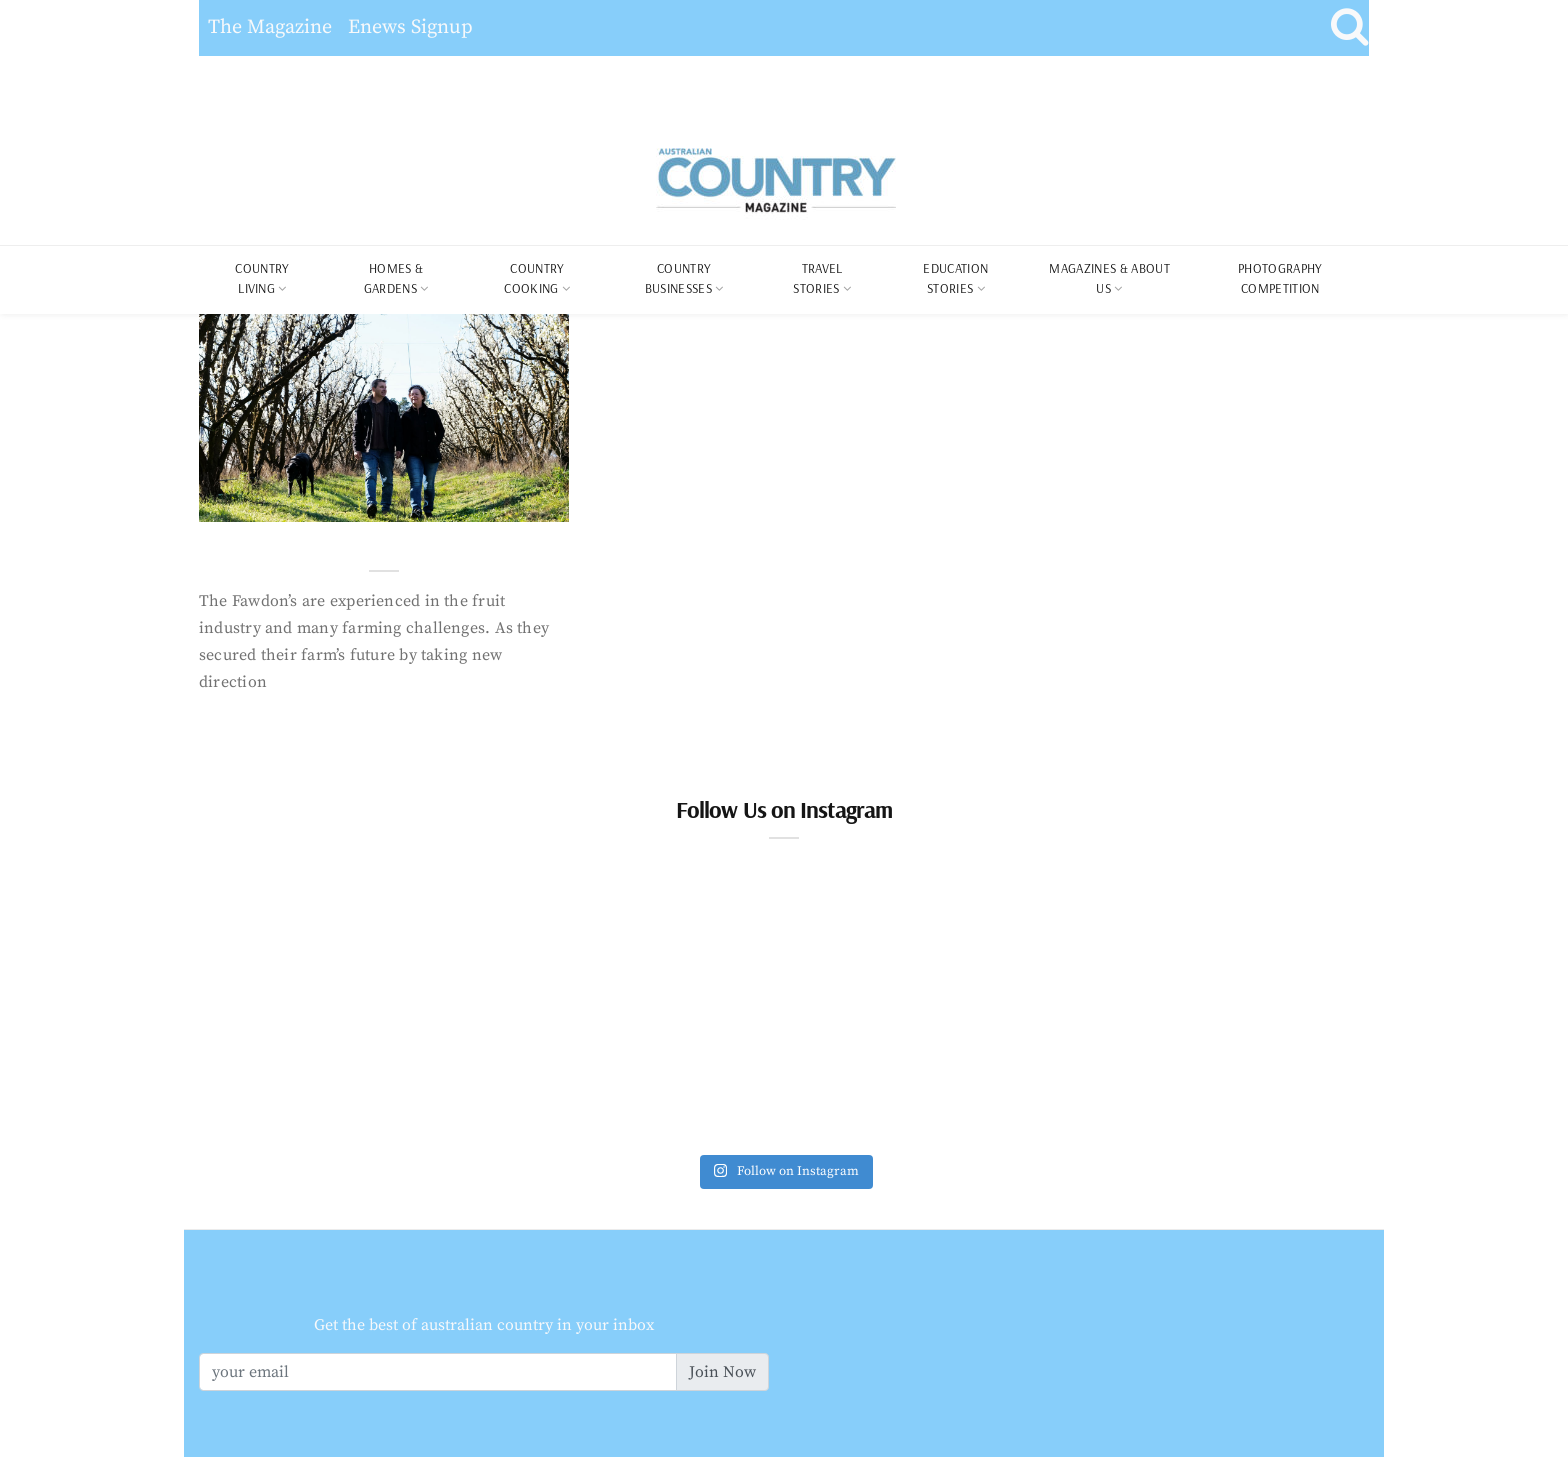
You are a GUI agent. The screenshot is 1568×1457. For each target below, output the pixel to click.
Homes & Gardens (394, 278)
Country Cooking (534, 278)
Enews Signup (410, 27)
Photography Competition (1280, 278)
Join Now (722, 1372)
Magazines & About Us (1109, 278)
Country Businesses (678, 278)
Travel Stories (817, 278)
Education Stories (955, 278)
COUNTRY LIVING (262, 278)
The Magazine (270, 27)
